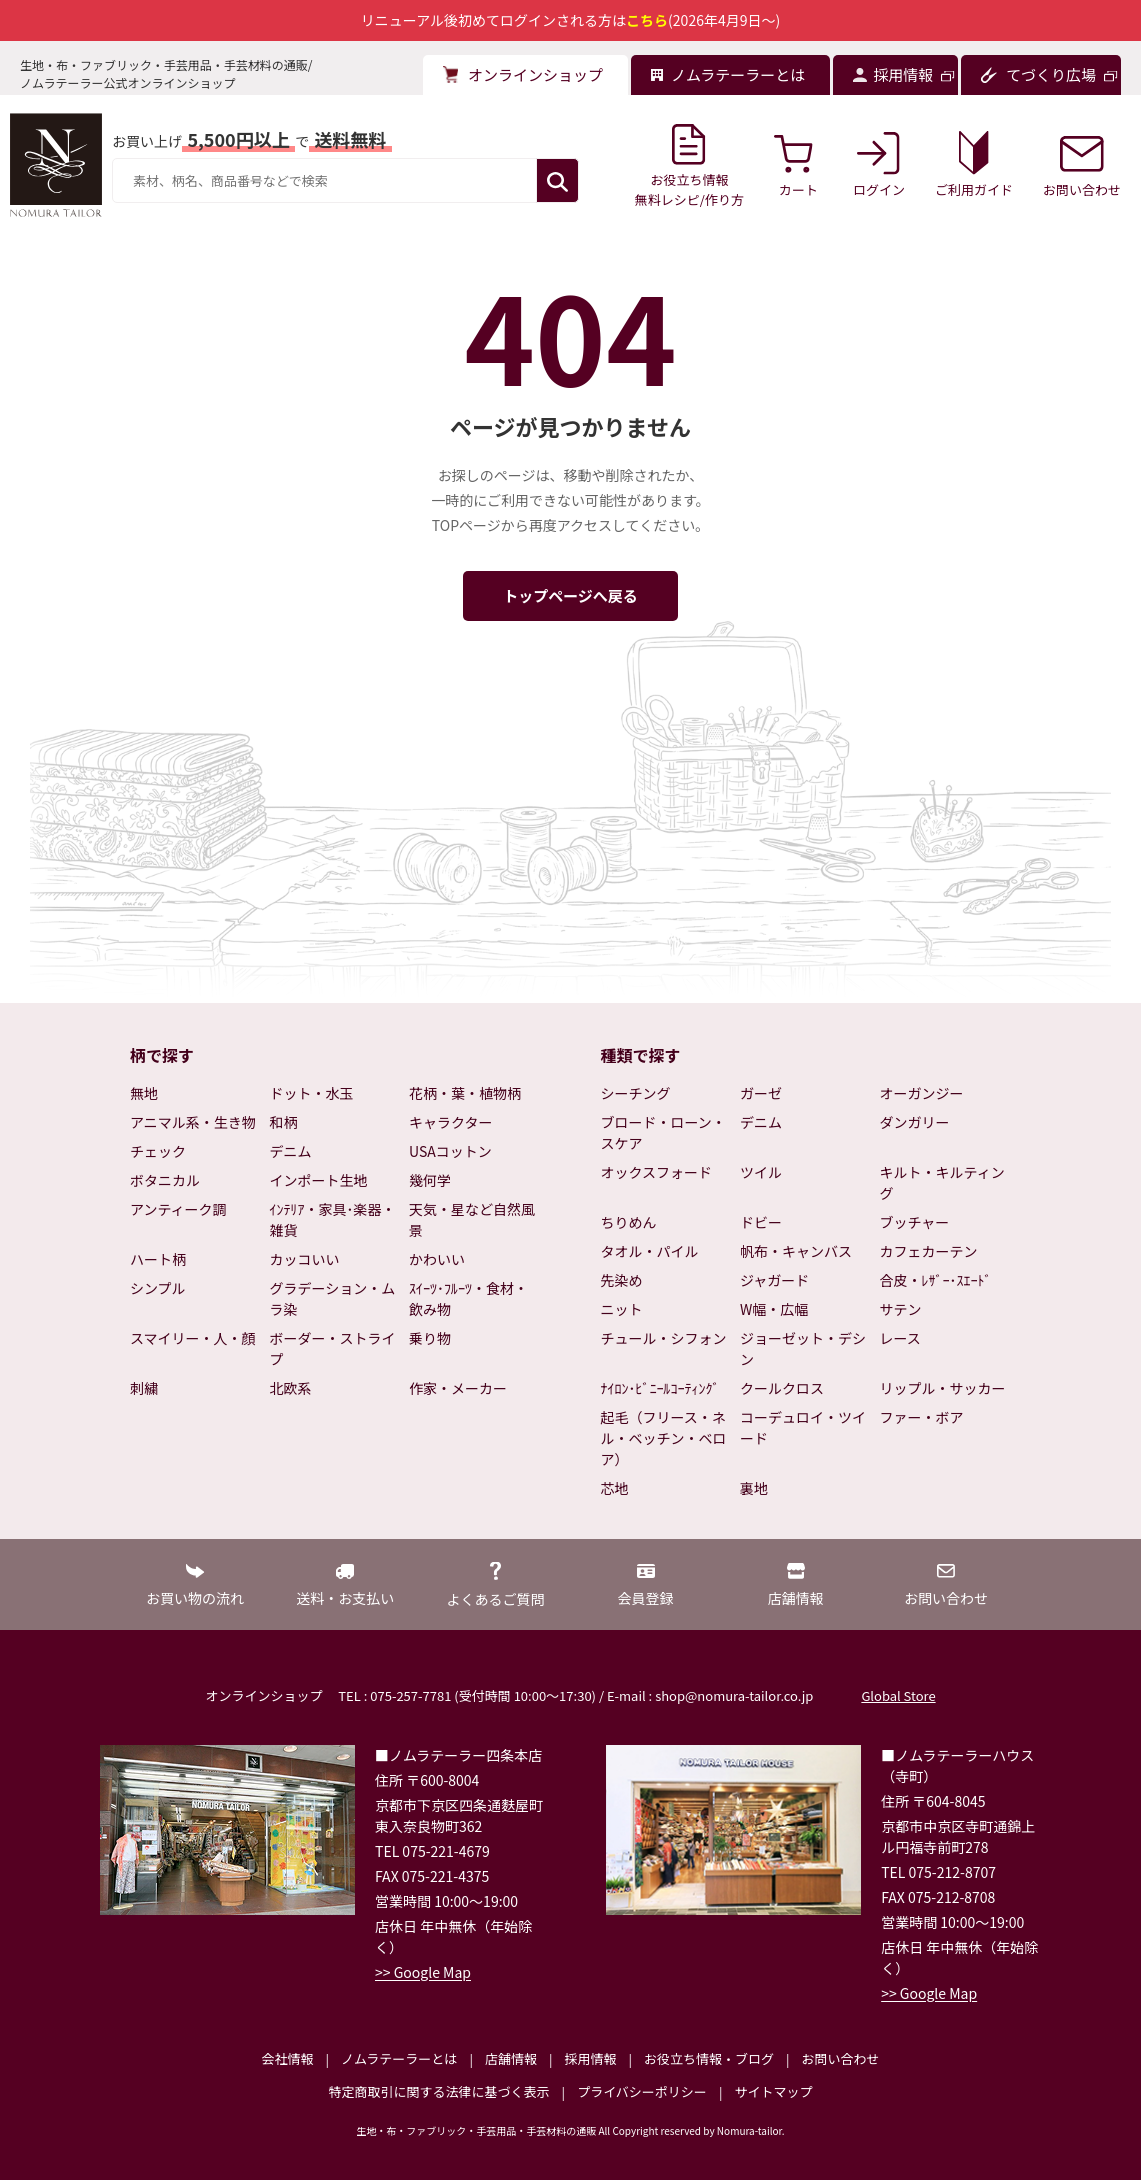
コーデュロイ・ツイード (803, 1427)
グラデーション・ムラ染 (333, 1298)
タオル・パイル (650, 1251)
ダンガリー (915, 1122)
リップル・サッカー (943, 1388)
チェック (158, 1151)
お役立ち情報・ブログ (709, 2058)
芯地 (615, 1488)
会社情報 (287, 2058)
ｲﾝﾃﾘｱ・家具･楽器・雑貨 (333, 1219)
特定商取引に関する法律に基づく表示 (439, 2091)
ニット (622, 1309)
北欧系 (291, 1388)
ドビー (761, 1222)
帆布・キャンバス (796, 1251)
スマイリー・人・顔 (193, 1338)
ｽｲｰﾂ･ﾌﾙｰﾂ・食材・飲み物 (468, 1298)
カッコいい (305, 1259)
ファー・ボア (922, 1417)
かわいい (437, 1259)
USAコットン (450, 1151)
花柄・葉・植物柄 (465, 1093)
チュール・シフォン (664, 1338)
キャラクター (450, 1122)
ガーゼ (761, 1093)
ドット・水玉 (312, 1093)
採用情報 (590, 2058)
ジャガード (774, 1280)
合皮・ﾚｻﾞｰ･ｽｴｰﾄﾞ (936, 1280)
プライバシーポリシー (642, 2091)
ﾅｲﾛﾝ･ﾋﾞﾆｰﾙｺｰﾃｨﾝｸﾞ (660, 1388)
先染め (622, 1280)
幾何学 (430, 1180)
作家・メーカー (458, 1388)
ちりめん (629, 1222)
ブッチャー (915, 1222)
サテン (901, 1309)
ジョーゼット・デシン (803, 1348)
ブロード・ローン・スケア (663, 1132)
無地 (144, 1093)
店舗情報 (511, 2058)
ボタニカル (165, 1180)
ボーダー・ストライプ (333, 1348)
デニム (291, 1151)
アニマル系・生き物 (193, 1122)
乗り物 (430, 1338)
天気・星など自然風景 (472, 1219)
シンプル (158, 1288)
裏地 (754, 1488)
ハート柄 (158, 1259)
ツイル (761, 1172)
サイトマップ (773, 2091)
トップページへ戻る (570, 595)
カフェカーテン (929, 1251)
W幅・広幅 (774, 1309)
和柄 (284, 1122)
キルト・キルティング (942, 1182)
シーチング (636, 1093)
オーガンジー (922, 1093)
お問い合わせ (840, 2058)
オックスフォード (657, 1172)
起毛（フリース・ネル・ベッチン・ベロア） (664, 1438)
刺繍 (144, 1388)
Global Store (898, 1695)
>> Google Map (423, 1972)
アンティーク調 (178, 1209)
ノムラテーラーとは (399, 2058)
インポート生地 (319, 1180)
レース (900, 1338)
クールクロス (782, 1388)
